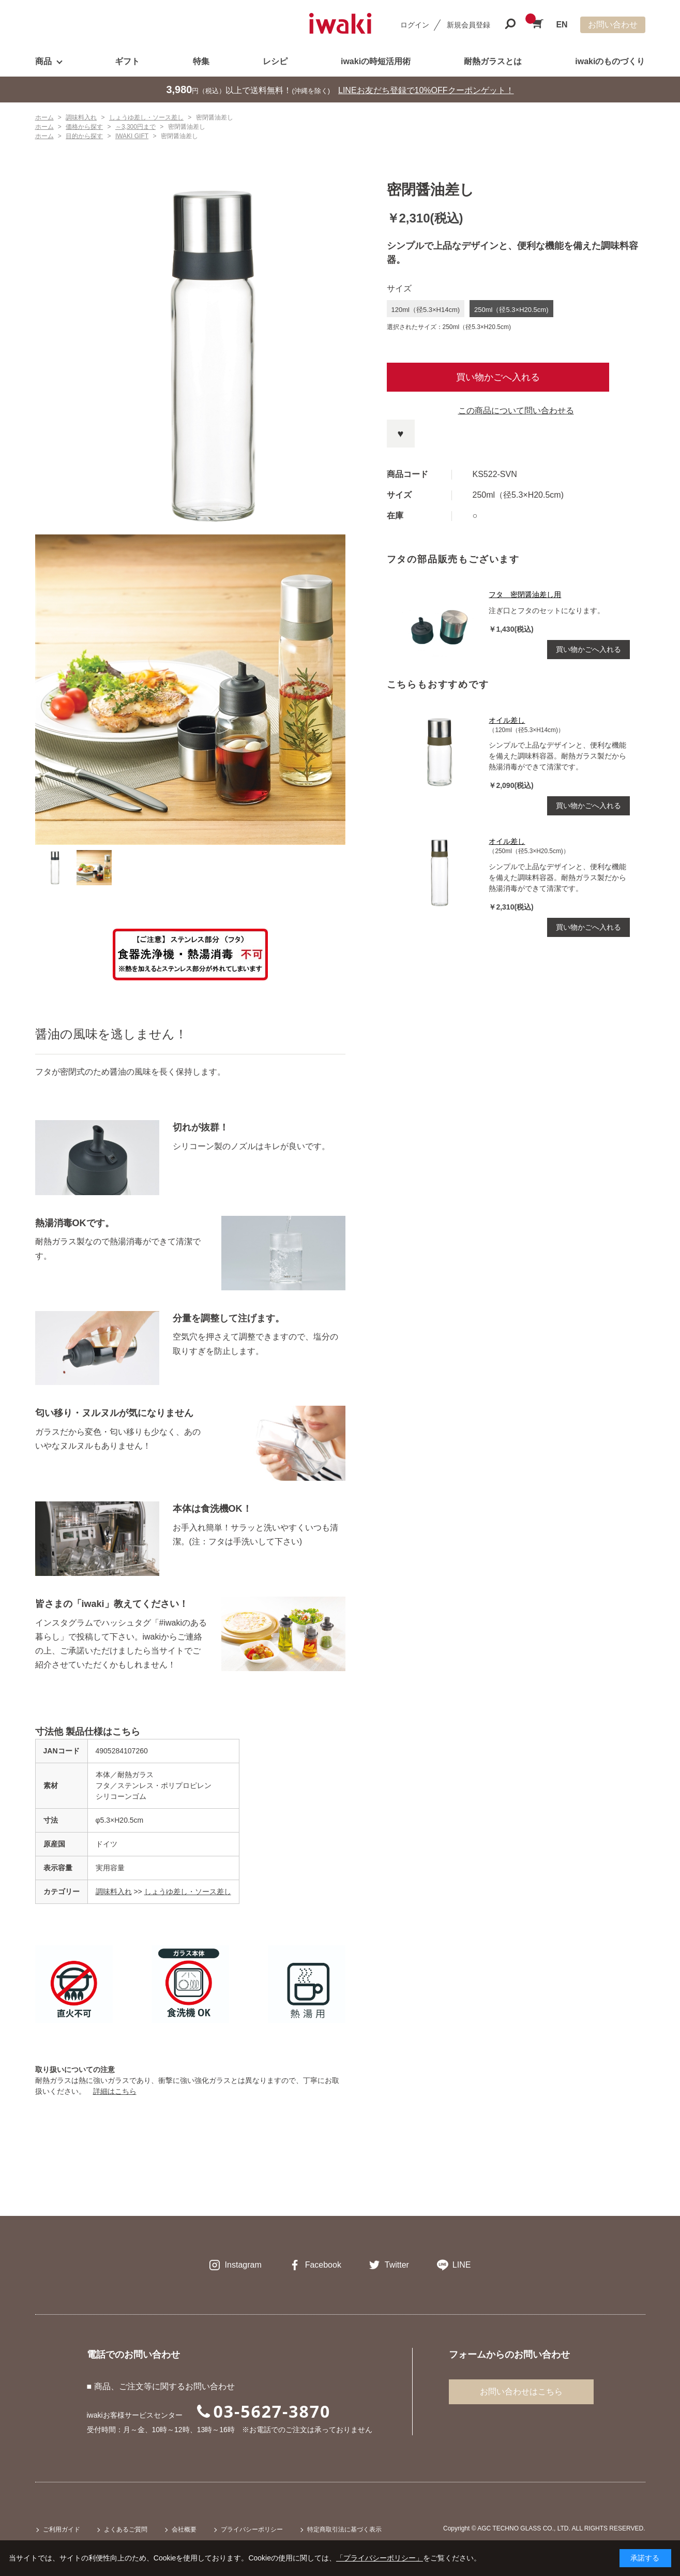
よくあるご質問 (125, 2529)
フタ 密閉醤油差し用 (525, 594)
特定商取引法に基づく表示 (344, 2529)
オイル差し (507, 720)
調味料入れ (114, 1891)
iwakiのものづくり (610, 61)
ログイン (414, 25)
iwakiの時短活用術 (376, 61)
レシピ (275, 61)
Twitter (397, 2264)
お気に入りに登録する (401, 434)
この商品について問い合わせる (516, 410)
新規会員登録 (468, 25)
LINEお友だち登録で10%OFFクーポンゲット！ (426, 90)
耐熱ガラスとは (493, 61)
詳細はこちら (115, 2091)
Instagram (243, 2264)
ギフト (127, 61)
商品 (43, 61)
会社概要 (184, 2529)
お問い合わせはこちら (521, 2391)
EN (561, 24)
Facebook (323, 2264)
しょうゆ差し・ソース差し (187, 1891)
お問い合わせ (613, 24)
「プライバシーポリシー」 (379, 2558)
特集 (201, 61)
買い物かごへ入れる (498, 377)
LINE (461, 2264)
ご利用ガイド (61, 2529)
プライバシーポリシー (252, 2529)
